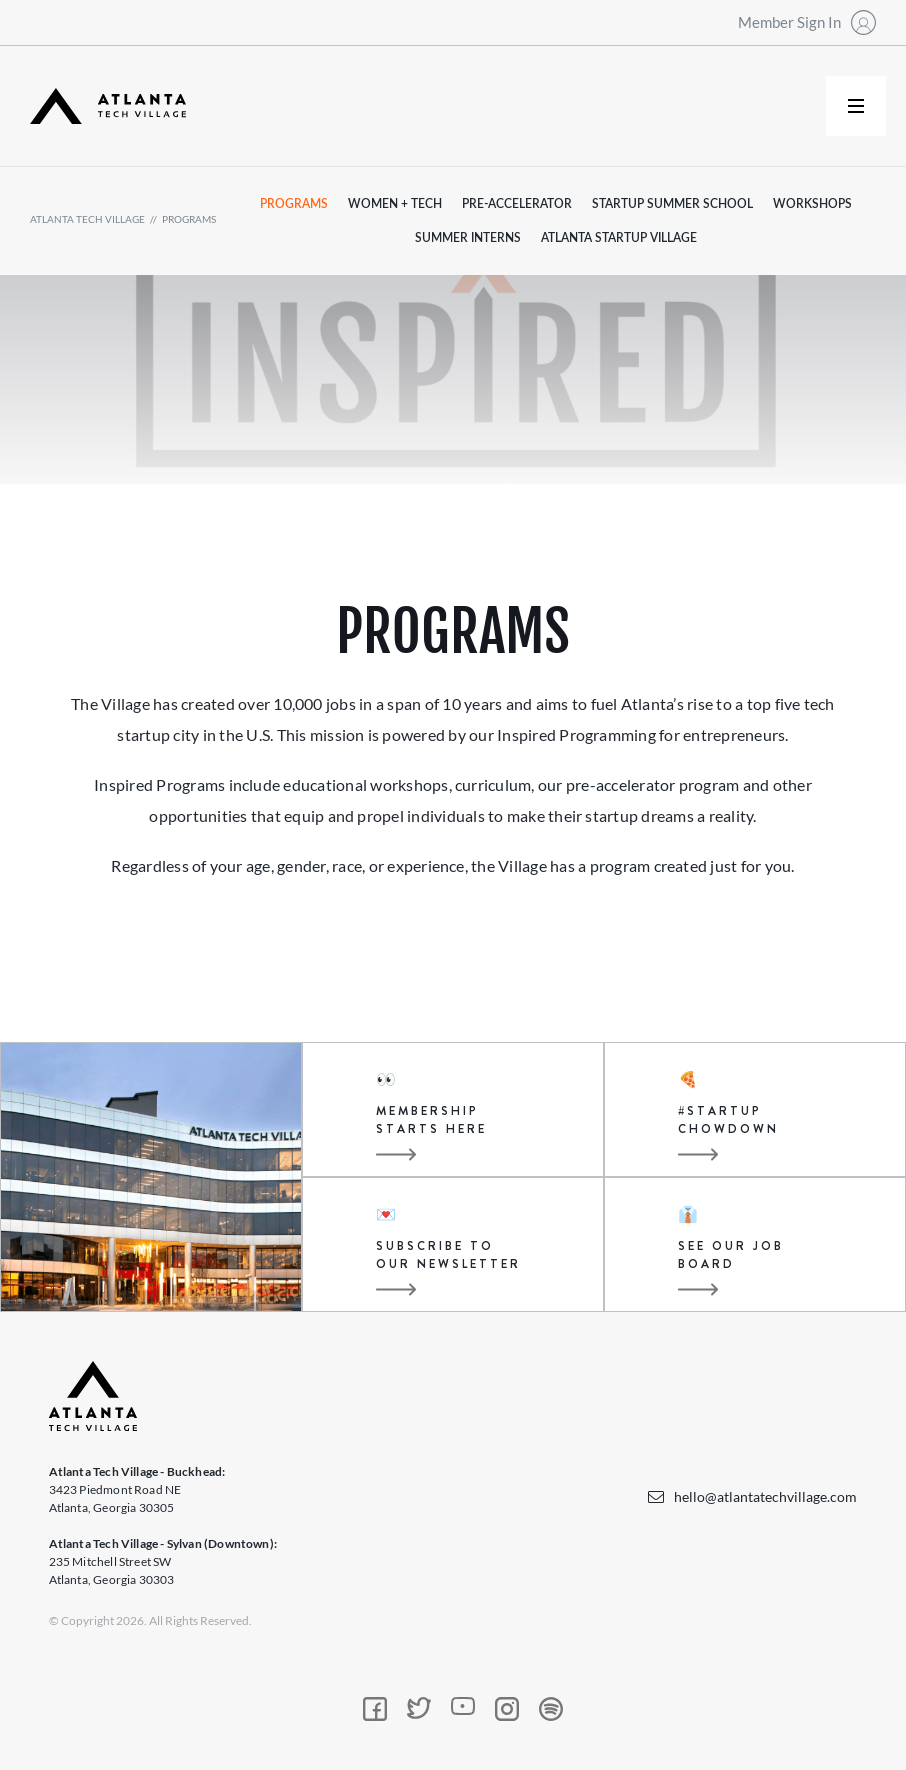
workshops (812, 204)
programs (189, 219)
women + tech (395, 204)
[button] (856, 106)
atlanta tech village (87, 219)
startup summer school (672, 204)
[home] (108, 106)
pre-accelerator (517, 204)
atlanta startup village (619, 238)
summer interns (468, 238)
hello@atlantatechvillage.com (765, 1496)
